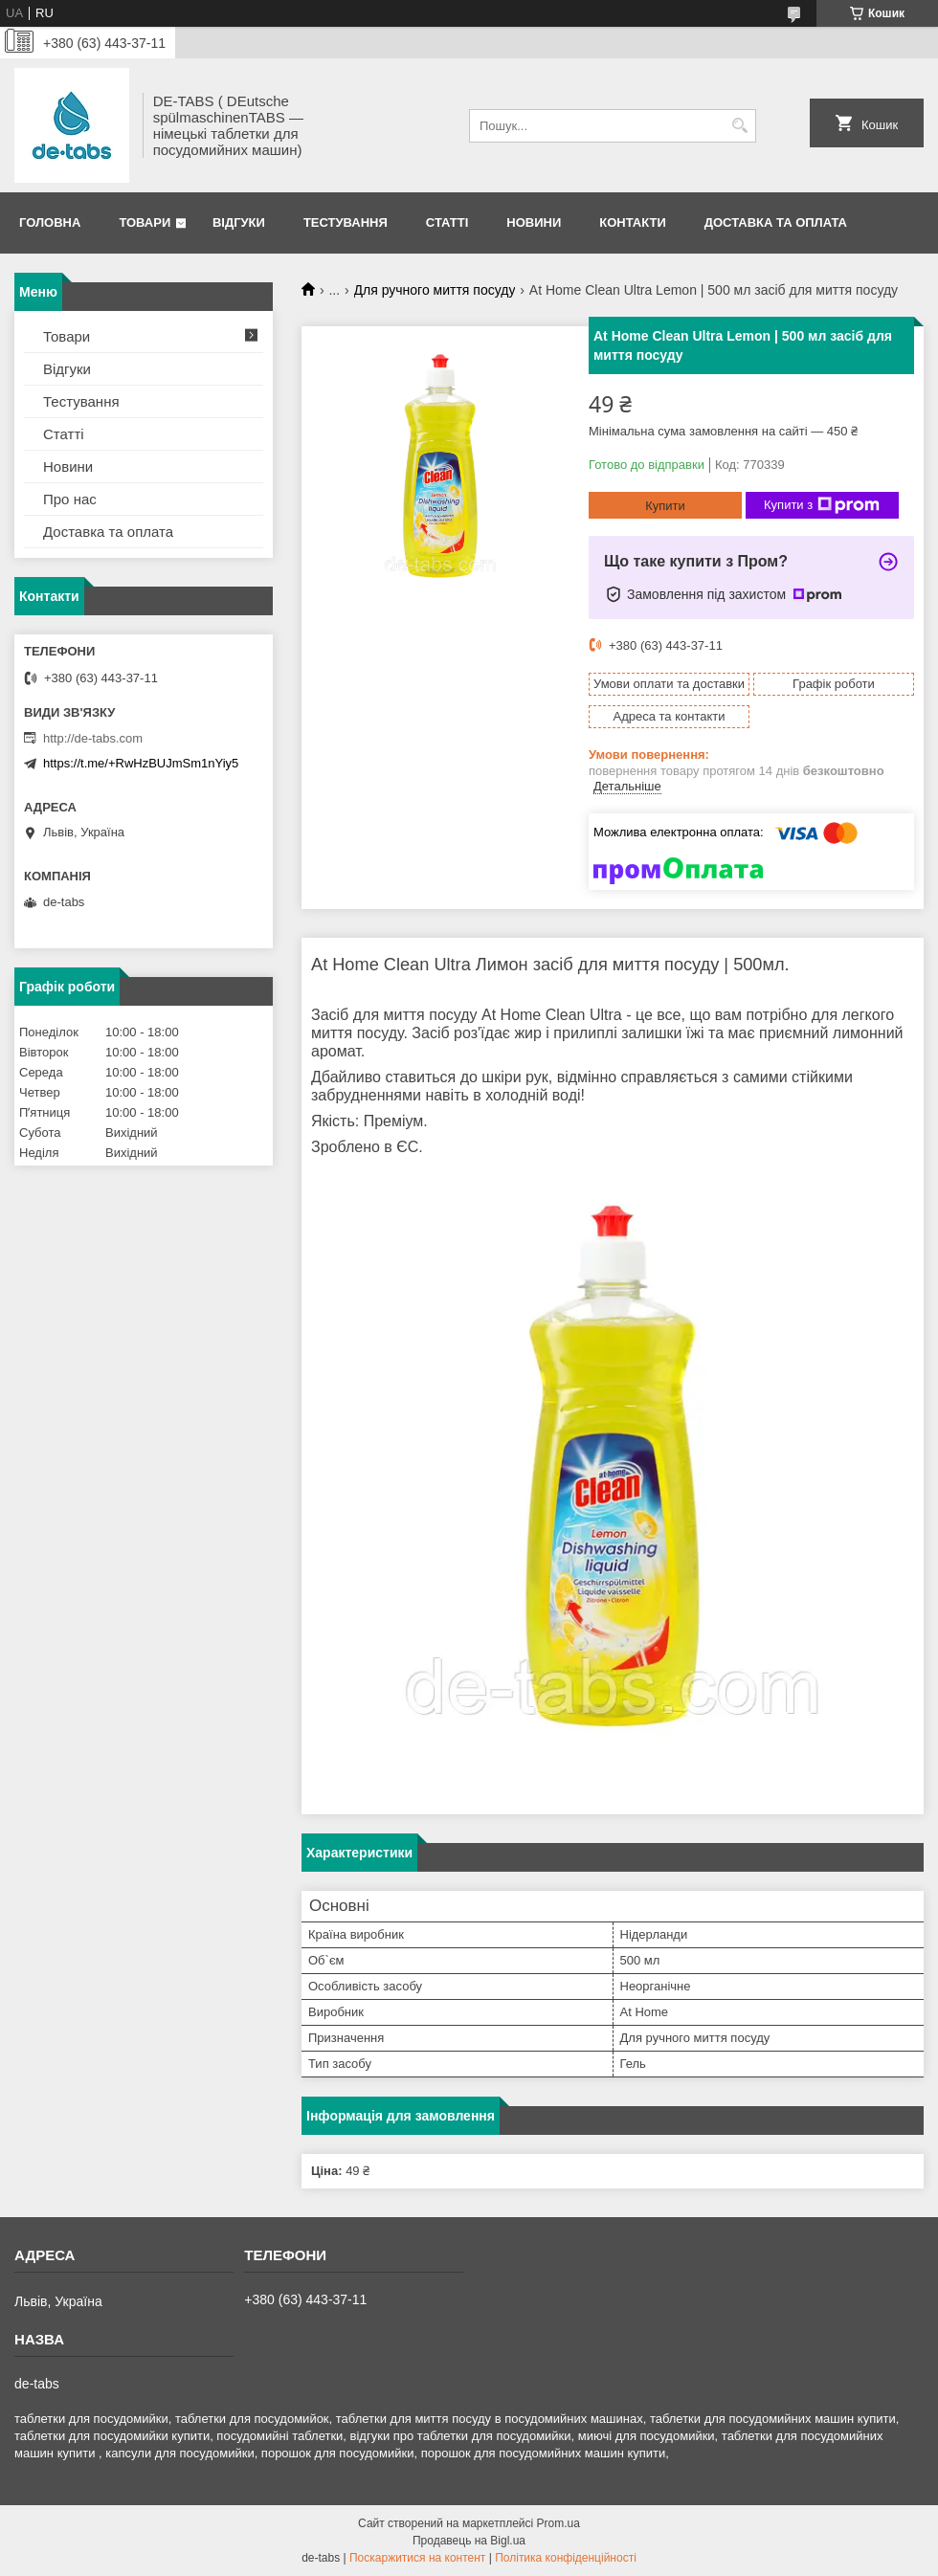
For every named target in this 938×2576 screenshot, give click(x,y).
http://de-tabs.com (93, 738)
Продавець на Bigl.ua (469, 2540)
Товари (144, 222)
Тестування (345, 222)
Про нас (70, 499)
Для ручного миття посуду (435, 290)
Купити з (822, 505)
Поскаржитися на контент (417, 2558)
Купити (665, 506)
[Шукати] (739, 126)
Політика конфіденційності (565, 2558)
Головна (49, 222)
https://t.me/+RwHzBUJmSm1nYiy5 (140, 763)
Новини (533, 222)
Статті (447, 222)
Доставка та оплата (775, 222)
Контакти (632, 222)
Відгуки (238, 222)
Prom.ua (558, 2523)
